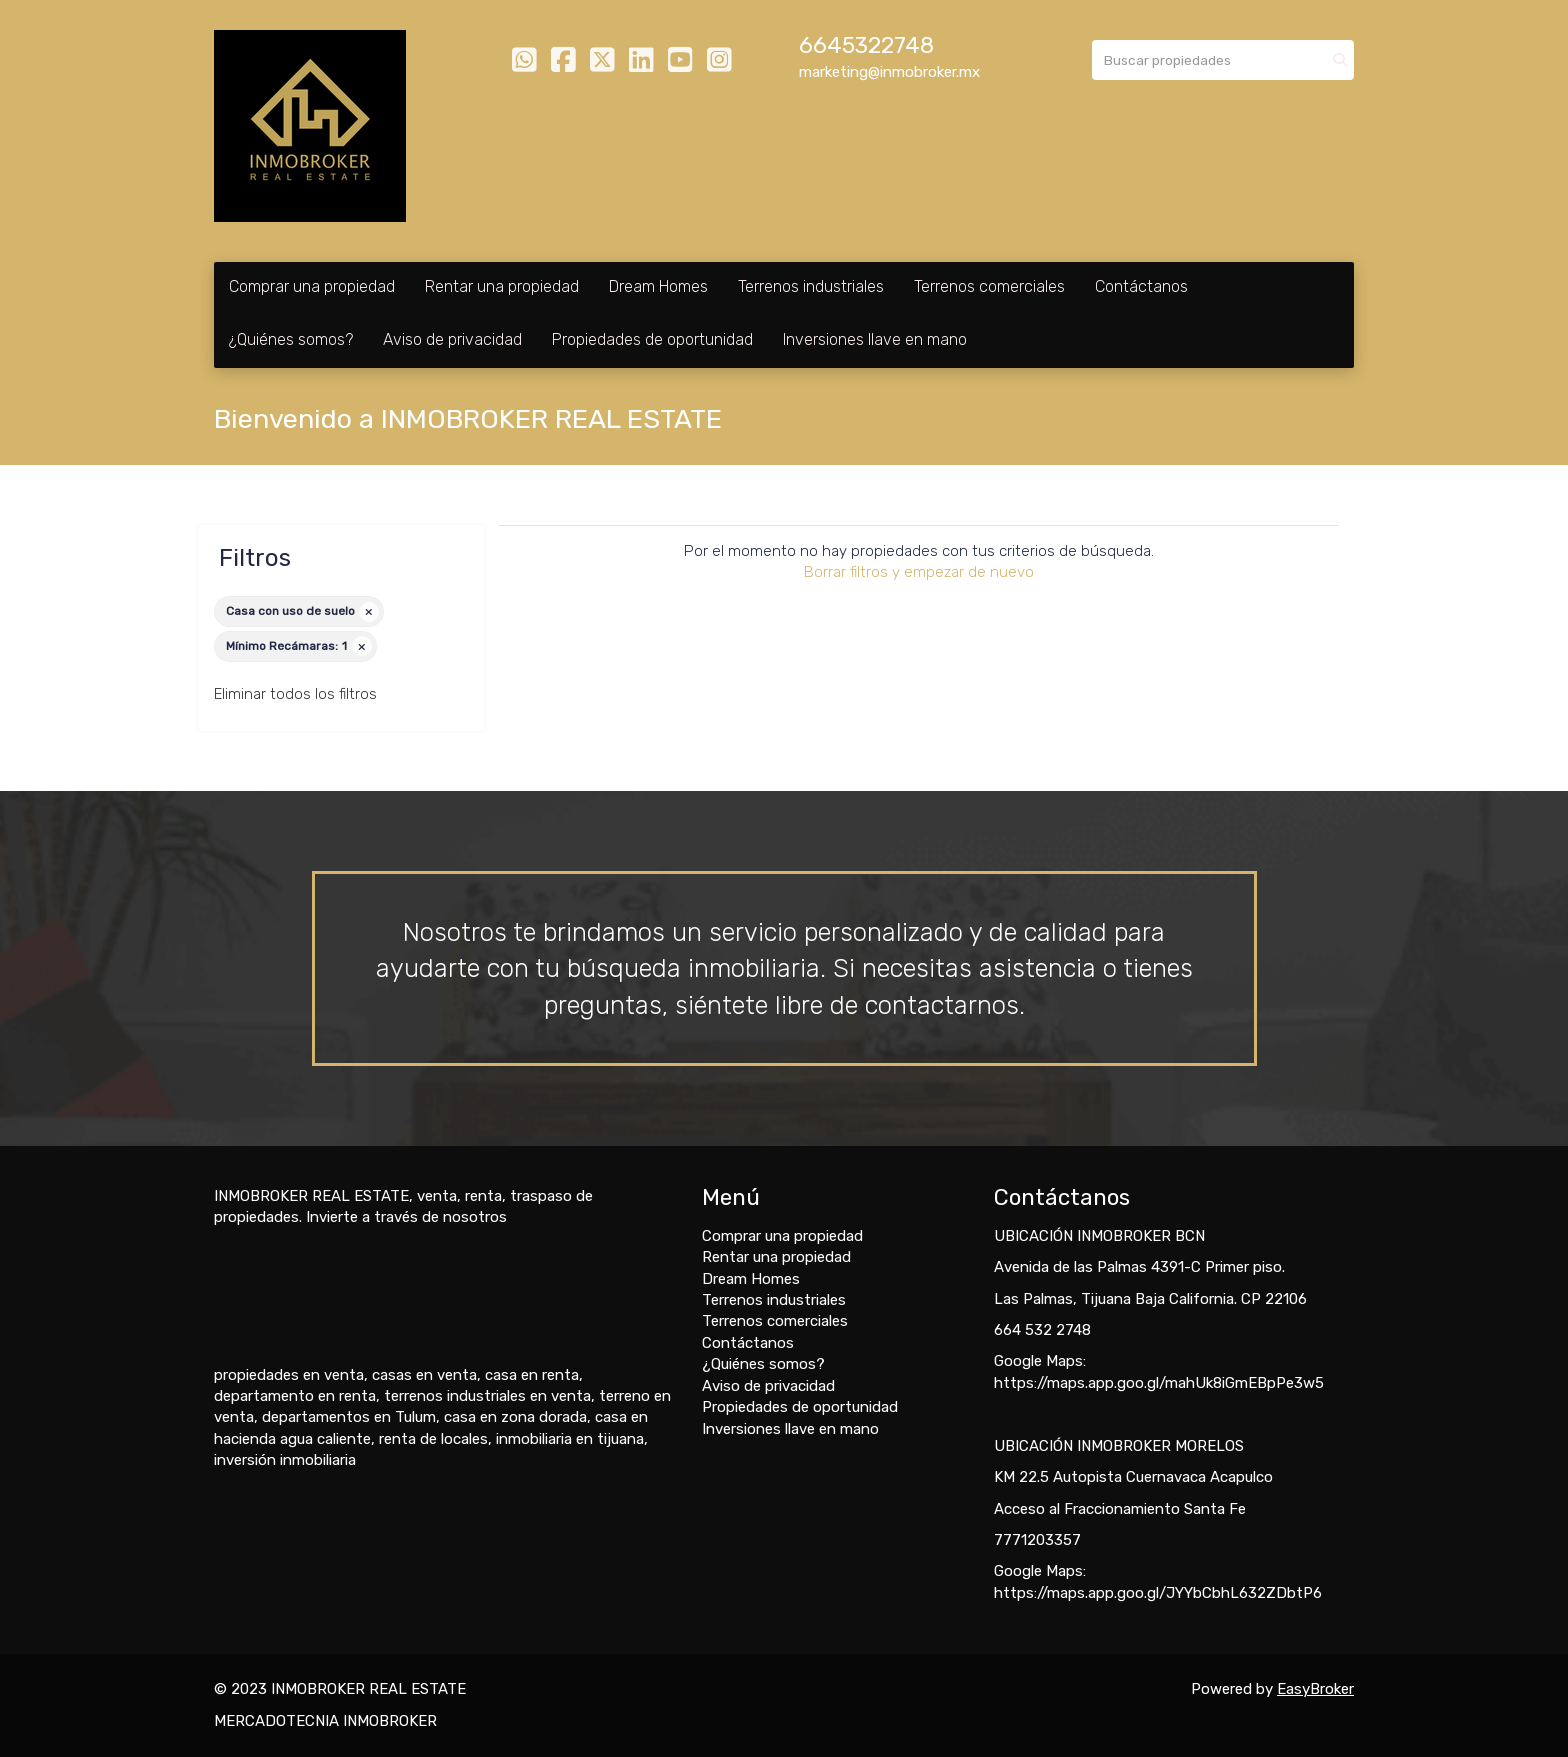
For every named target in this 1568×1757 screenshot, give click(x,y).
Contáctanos (1141, 286)
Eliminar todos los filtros (295, 694)
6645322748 (866, 45)
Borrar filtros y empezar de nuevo (919, 572)
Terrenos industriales (811, 286)
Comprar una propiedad (312, 286)
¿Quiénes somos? (291, 339)
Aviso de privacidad (452, 339)
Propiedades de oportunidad (652, 339)
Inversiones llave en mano (875, 339)
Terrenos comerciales (989, 286)
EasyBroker (1315, 1689)
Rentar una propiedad (502, 286)
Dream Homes (658, 286)
